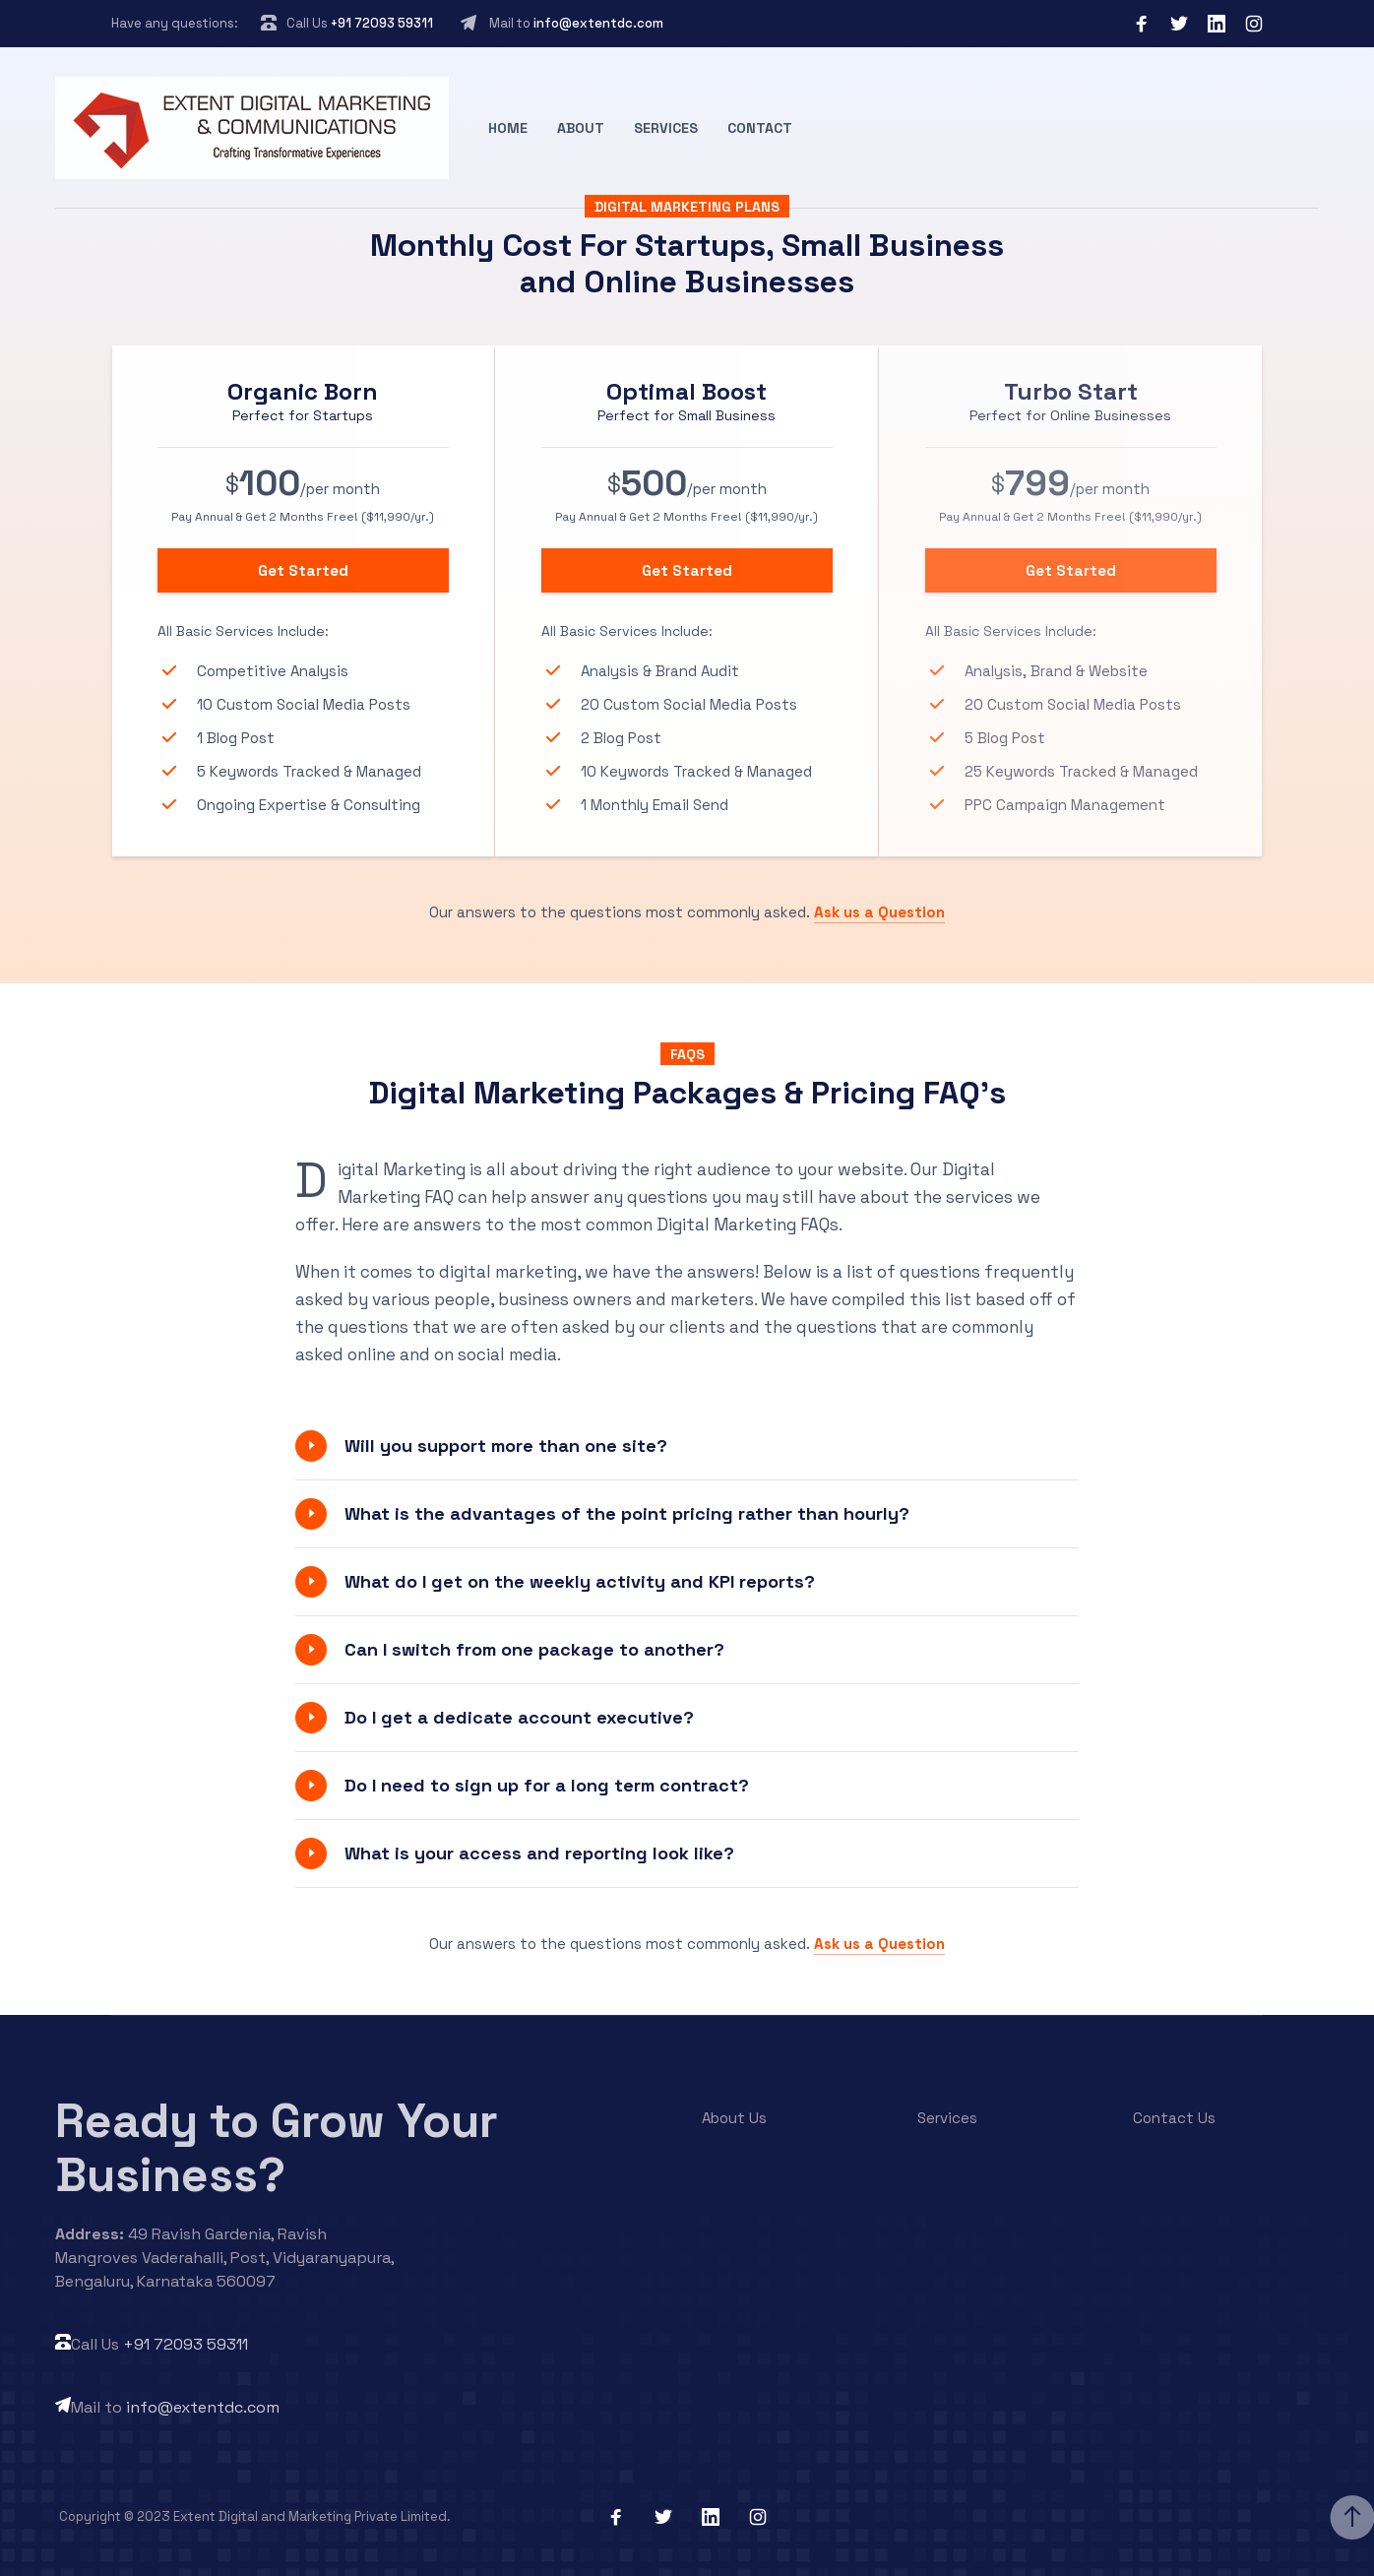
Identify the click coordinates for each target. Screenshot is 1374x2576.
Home (508, 128)
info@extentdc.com (598, 23)
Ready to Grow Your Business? (276, 2148)
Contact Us (1174, 2117)
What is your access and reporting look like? (539, 1853)
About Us (734, 2117)
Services (666, 128)
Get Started (303, 570)
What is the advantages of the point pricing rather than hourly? (626, 1513)
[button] (687, 1446)
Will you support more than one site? (505, 1445)
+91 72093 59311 (382, 23)
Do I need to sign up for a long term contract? (546, 1785)
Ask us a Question (879, 912)
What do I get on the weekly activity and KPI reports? (579, 1581)
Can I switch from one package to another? (534, 1649)
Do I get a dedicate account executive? (519, 1717)
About (580, 128)
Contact (759, 128)
